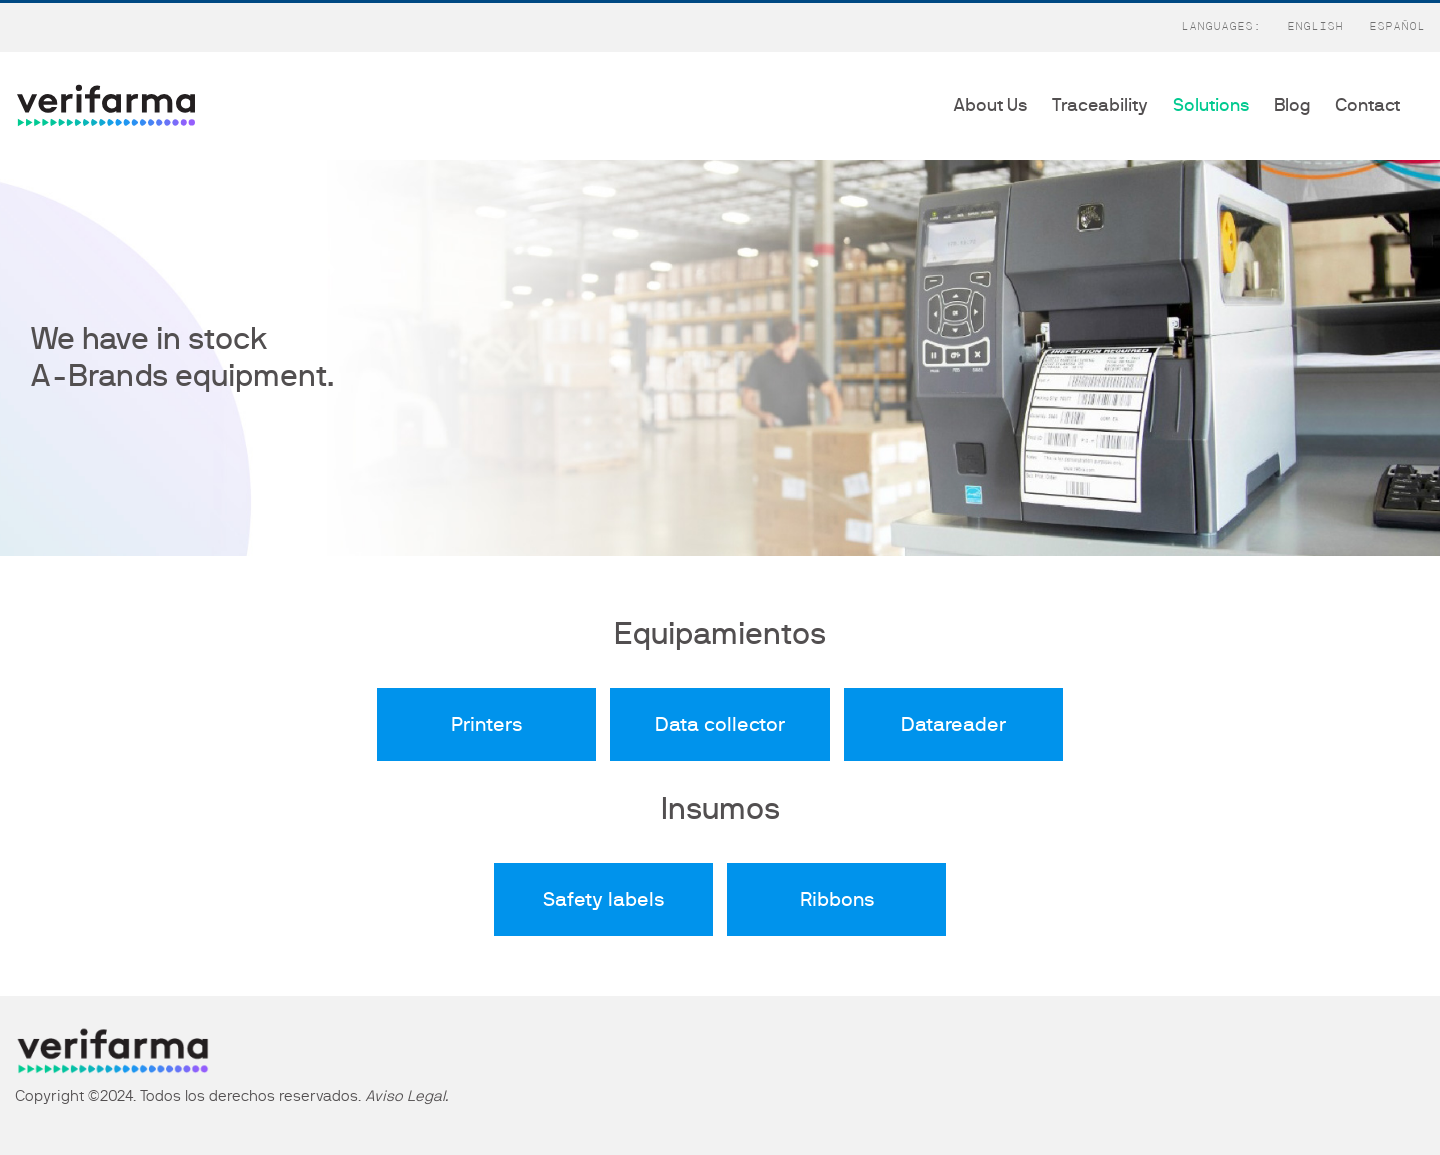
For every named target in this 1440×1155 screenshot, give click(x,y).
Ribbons (837, 900)
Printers (486, 725)
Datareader (953, 725)
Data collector (720, 725)
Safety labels (603, 900)
